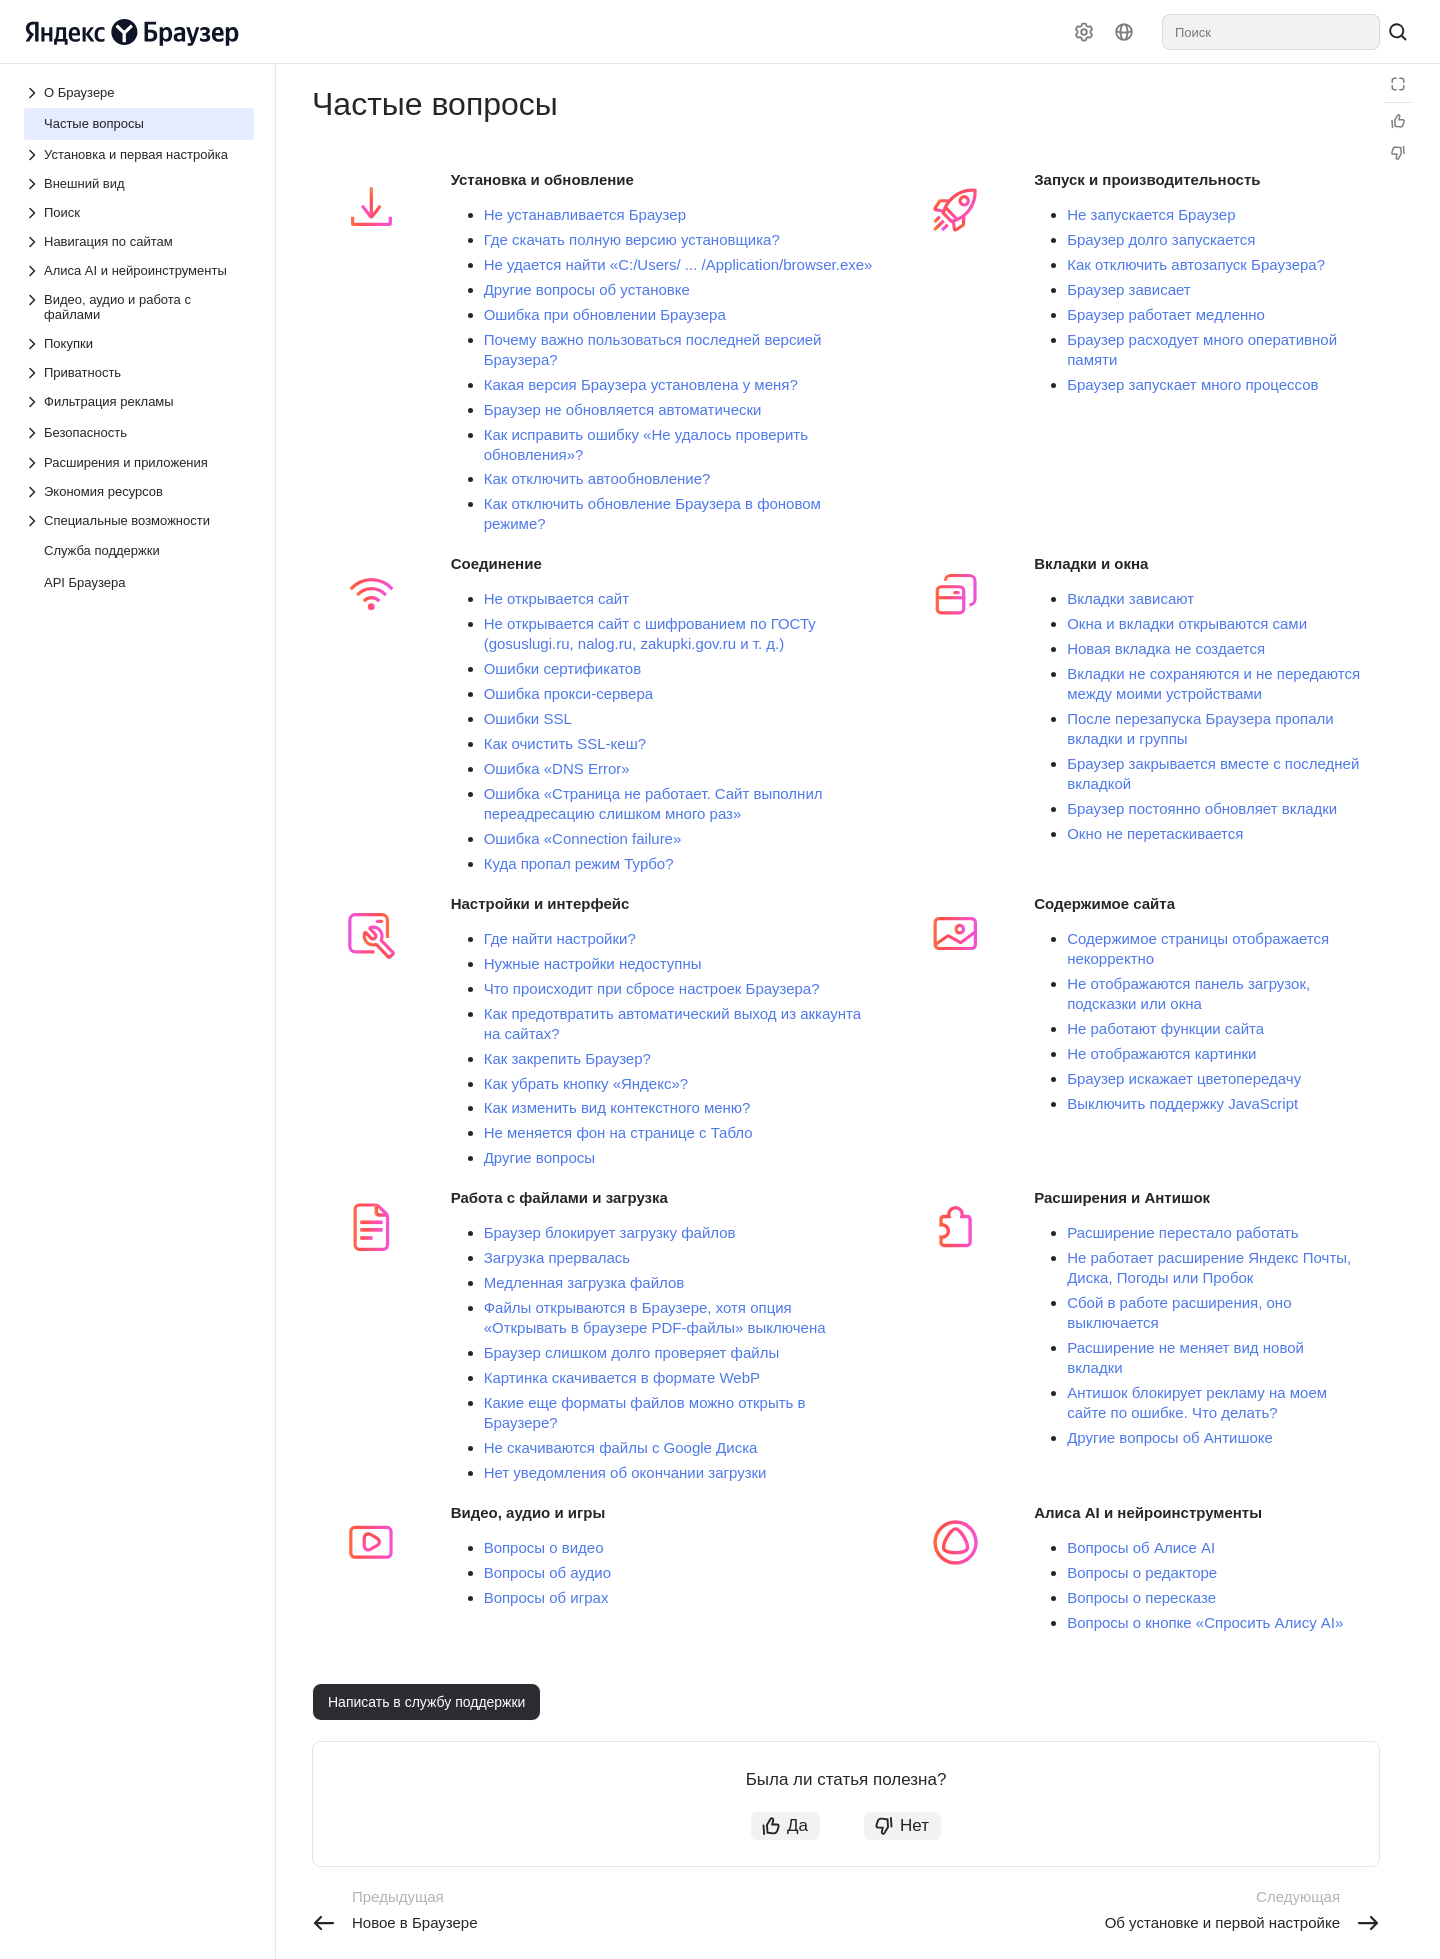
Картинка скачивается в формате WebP (622, 1377)
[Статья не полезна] (1398, 153)
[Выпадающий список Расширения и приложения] (139, 462)
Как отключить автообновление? (597, 478)
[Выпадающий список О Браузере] (34, 93)
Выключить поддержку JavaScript (1182, 1103)
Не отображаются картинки (1161, 1053)
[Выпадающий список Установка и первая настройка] (139, 154)
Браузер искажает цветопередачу (1184, 1078)
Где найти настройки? (560, 938)
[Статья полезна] (1398, 121)
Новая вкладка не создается (1166, 648)
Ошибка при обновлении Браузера (605, 314)
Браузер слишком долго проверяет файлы (632, 1352)
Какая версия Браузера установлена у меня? (641, 384)
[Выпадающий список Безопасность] (34, 433)
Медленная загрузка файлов (584, 1282)
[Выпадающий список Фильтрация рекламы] (139, 401)
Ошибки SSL (528, 718)
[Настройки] (1084, 32)
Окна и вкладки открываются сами (1187, 623)
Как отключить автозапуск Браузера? (1196, 264)
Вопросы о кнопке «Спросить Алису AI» (1205, 1622)
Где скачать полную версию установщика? (632, 239)
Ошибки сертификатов (563, 668)
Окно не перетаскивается (1155, 833)
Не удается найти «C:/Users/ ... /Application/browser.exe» (678, 264)
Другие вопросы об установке (587, 289)
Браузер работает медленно (1166, 314)
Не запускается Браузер (1151, 214)
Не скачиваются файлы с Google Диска (621, 1447)
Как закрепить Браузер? (567, 1058)
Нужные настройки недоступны (593, 963)
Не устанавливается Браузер (585, 214)
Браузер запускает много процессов (1192, 384)
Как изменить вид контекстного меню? (617, 1107)
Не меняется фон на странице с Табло (618, 1132)
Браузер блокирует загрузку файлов (610, 1232)
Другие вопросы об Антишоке (1170, 1437)
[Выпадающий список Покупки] (139, 343)
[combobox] (1271, 32)
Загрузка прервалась (557, 1257)
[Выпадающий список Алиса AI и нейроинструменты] (139, 270)
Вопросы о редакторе (1142, 1572)
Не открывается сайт (556, 598)
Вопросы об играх (546, 1597)
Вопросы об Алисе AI (1141, 1547)
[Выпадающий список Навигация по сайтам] (139, 241)
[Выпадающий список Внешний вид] (139, 183)
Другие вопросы (539, 1157)
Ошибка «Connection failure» (583, 838)
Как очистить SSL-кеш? (565, 743)
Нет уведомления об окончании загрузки (625, 1472)
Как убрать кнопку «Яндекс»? (586, 1083)
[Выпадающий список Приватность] (139, 372)
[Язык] (1124, 32)
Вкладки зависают (1130, 598)
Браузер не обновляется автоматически (623, 409)
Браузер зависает (1129, 289)
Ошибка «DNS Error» (557, 768)
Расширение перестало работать (1182, 1232)
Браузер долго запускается (1161, 239)
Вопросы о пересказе (1141, 1597)
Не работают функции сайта (1165, 1028)
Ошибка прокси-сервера (569, 693)
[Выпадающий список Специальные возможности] (139, 520)
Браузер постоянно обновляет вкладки (1202, 808)
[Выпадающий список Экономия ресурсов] (139, 491)
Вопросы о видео (544, 1547)
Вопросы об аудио (547, 1572)
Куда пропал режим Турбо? (579, 863)
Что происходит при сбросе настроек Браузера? (652, 988)
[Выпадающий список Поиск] (139, 212)
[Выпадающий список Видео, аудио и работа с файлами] (139, 307)
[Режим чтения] (1398, 84)
